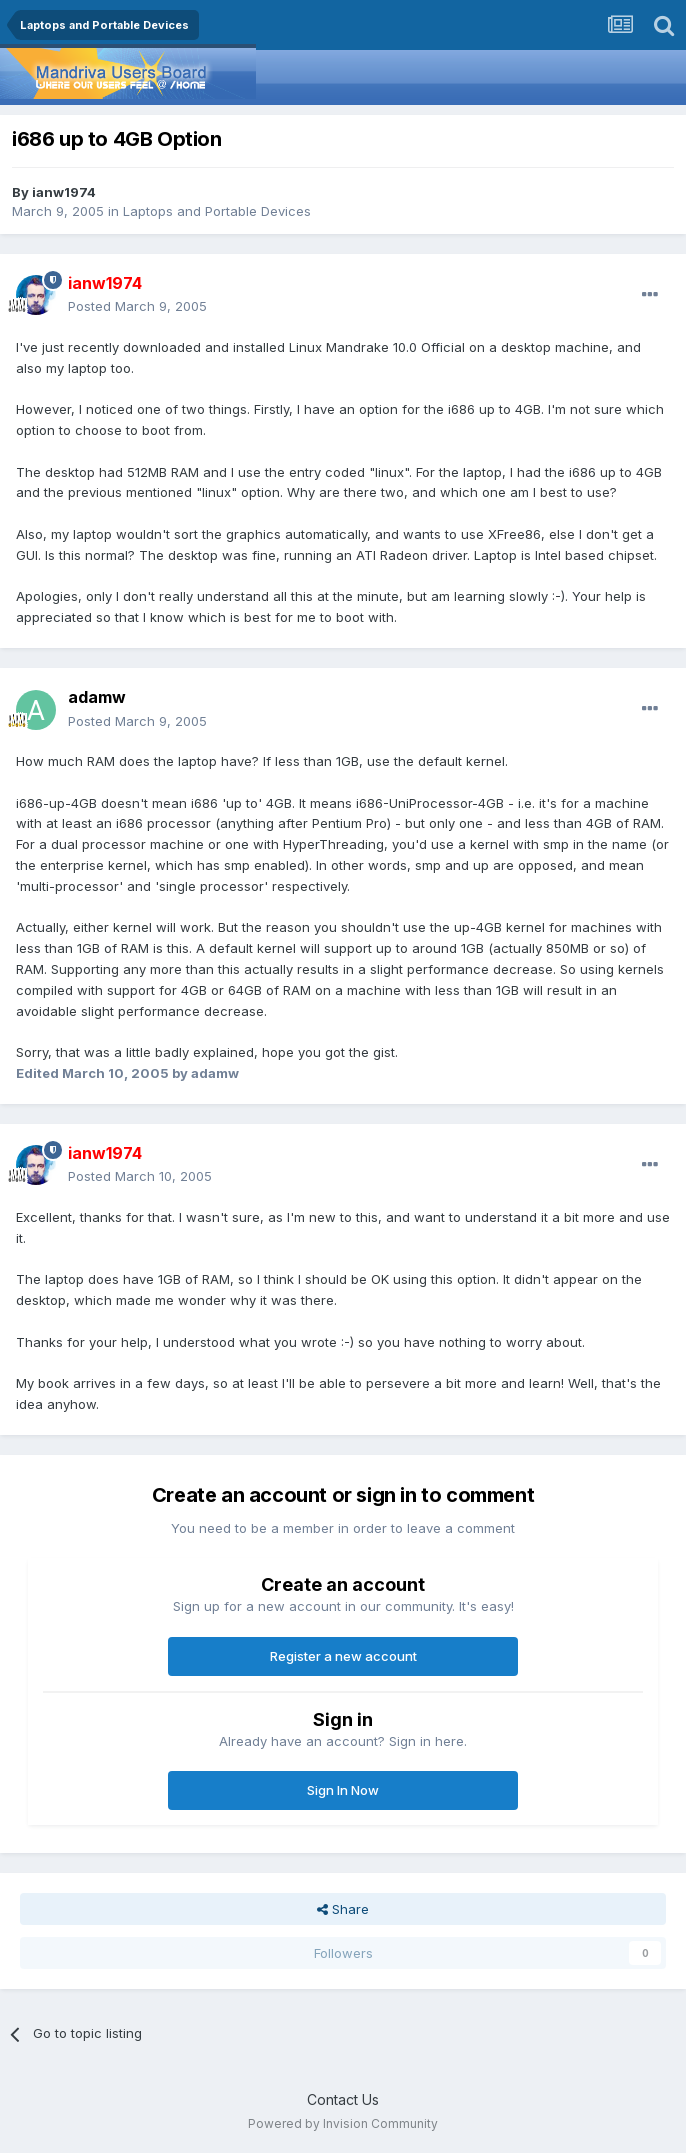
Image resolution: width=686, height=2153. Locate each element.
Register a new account (343, 1656)
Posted (137, 306)
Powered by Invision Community (343, 2123)
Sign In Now (343, 1790)
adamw (97, 697)
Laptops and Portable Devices (217, 211)
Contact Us (343, 2099)
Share (343, 1909)
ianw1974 (64, 192)
